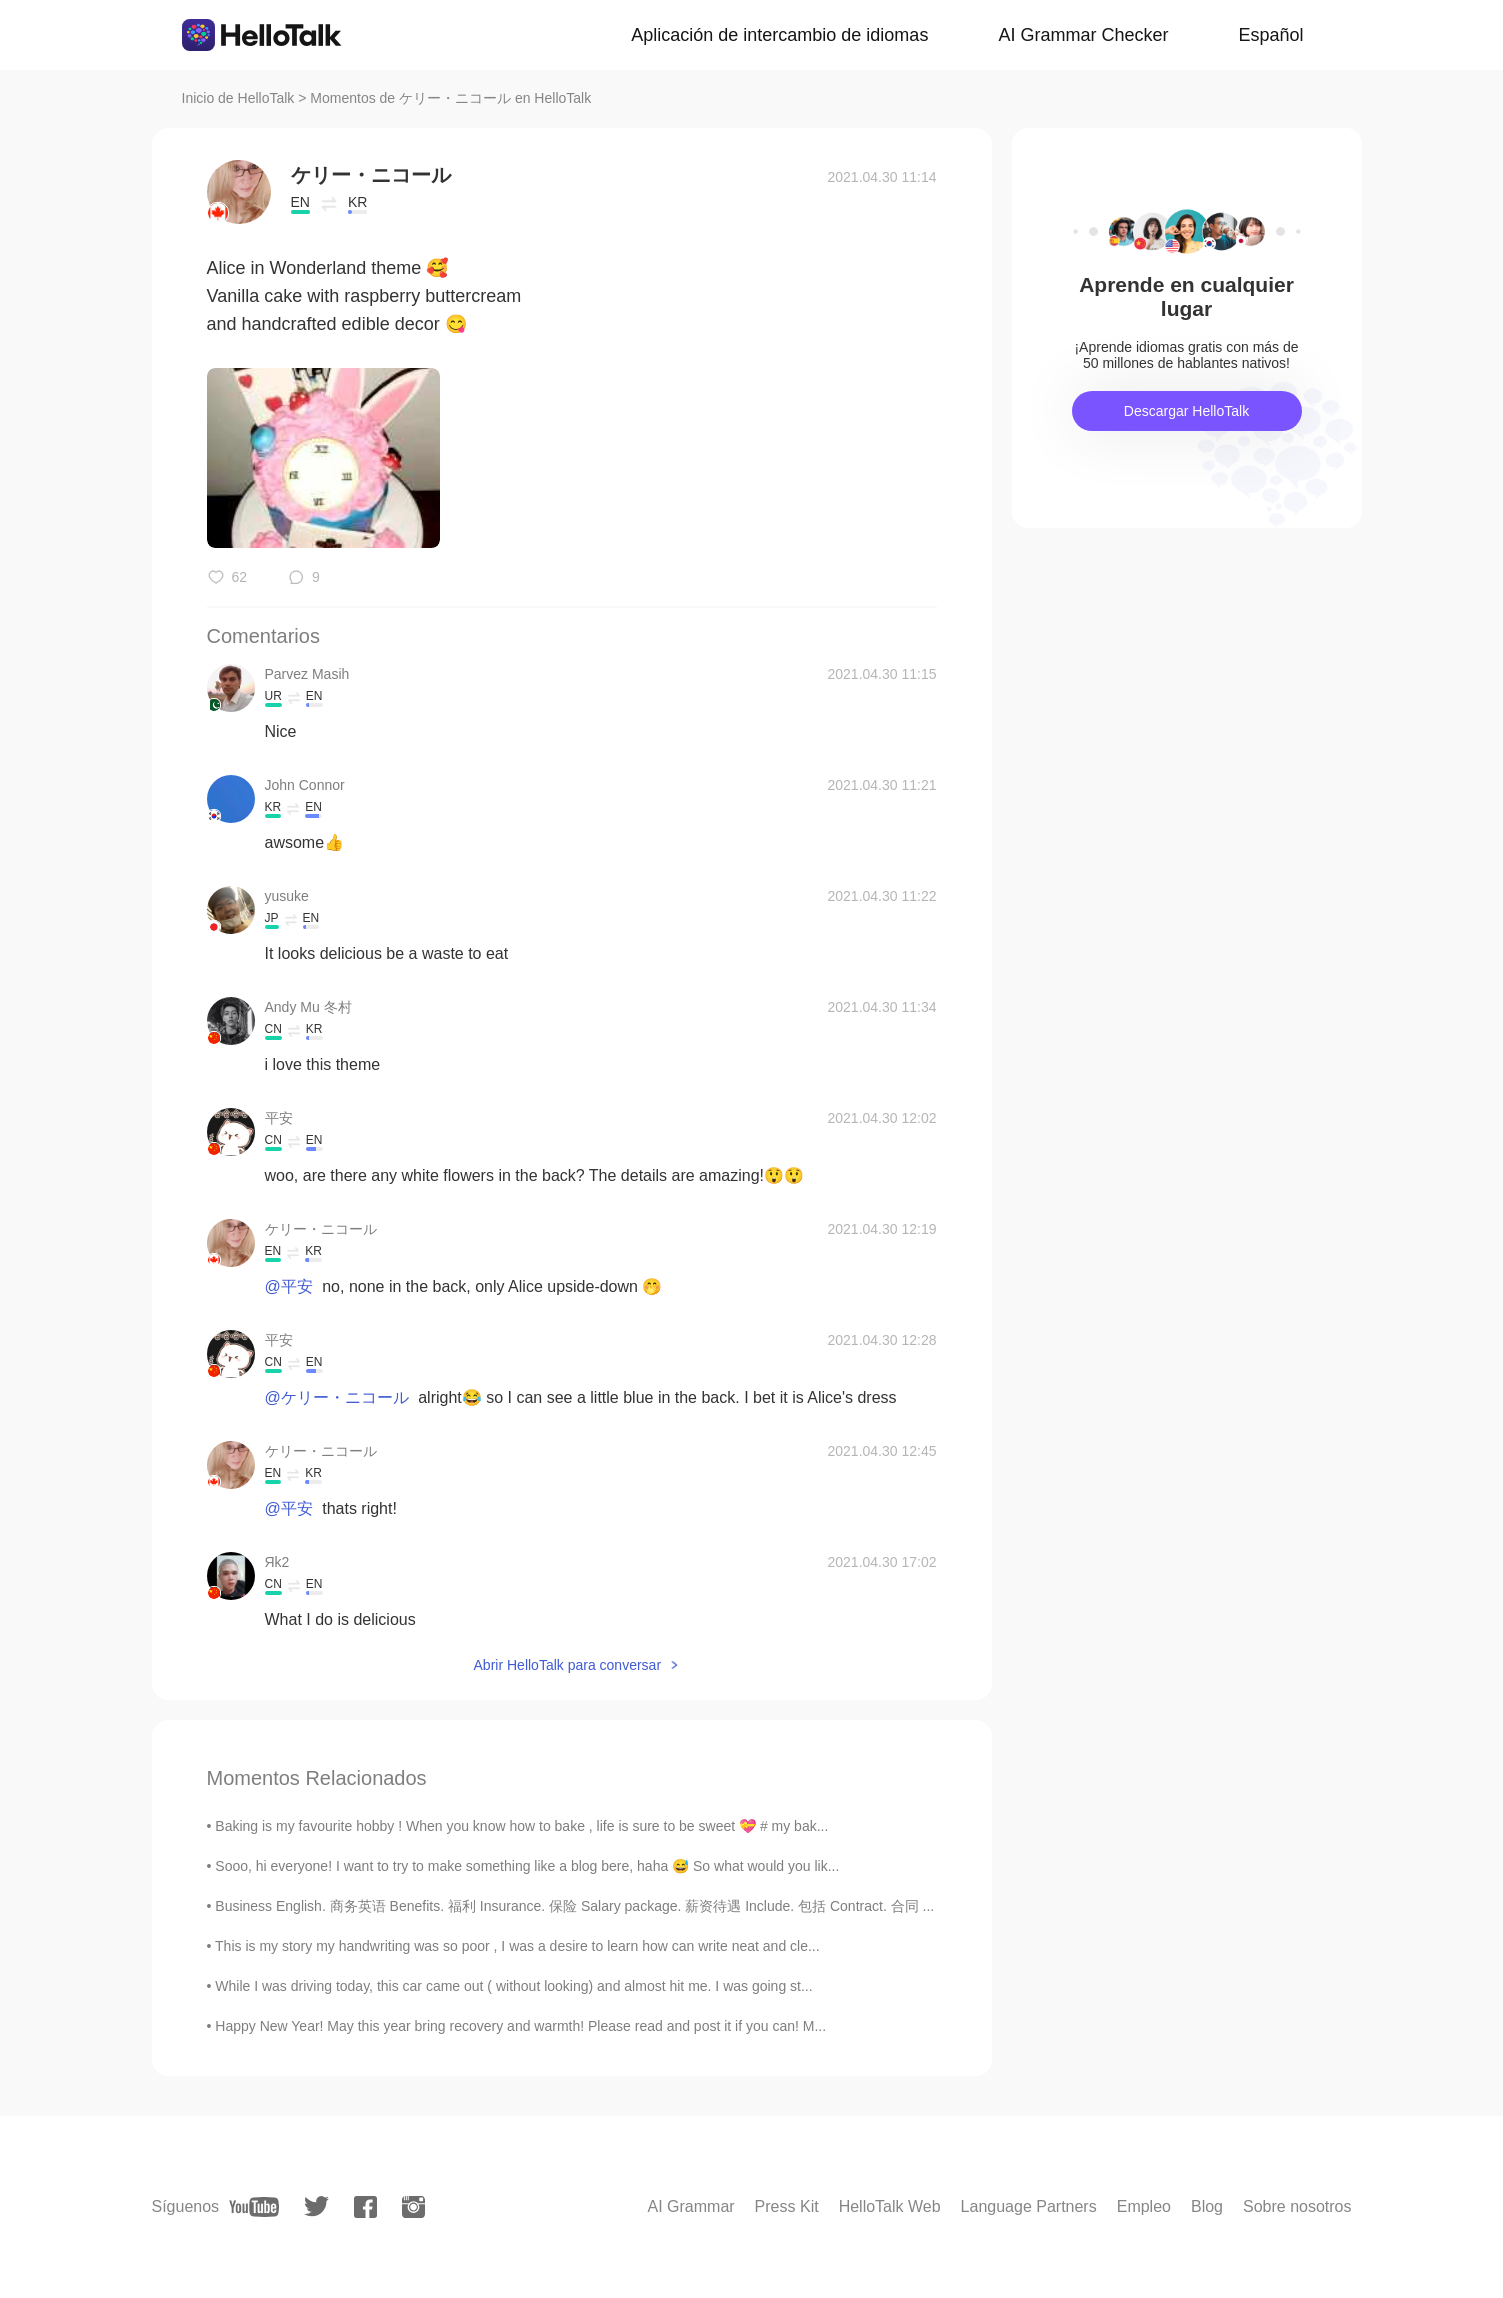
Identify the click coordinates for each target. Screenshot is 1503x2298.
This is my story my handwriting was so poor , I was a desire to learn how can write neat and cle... (517, 1946)
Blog (1207, 2206)
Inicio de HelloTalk (238, 98)
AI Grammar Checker (1083, 35)
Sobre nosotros (1297, 2206)
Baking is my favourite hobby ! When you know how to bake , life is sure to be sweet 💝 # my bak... (521, 1826)
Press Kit (787, 2206)
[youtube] (254, 2207)
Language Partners (1029, 2206)
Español (1270, 35)
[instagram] (413, 2207)
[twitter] (316, 2206)
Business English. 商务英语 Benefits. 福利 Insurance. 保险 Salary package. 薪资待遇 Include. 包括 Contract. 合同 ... (574, 1906)
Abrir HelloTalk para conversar (568, 1665)
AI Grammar (690, 2206)
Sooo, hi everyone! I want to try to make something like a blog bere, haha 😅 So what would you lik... (527, 1866)
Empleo (1144, 2206)
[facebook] (365, 2207)
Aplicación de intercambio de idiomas (779, 35)
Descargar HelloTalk (1186, 411)
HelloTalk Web (890, 2206)
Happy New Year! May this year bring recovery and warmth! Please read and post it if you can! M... (520, 2026)
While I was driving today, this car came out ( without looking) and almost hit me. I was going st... (513, 1986)
